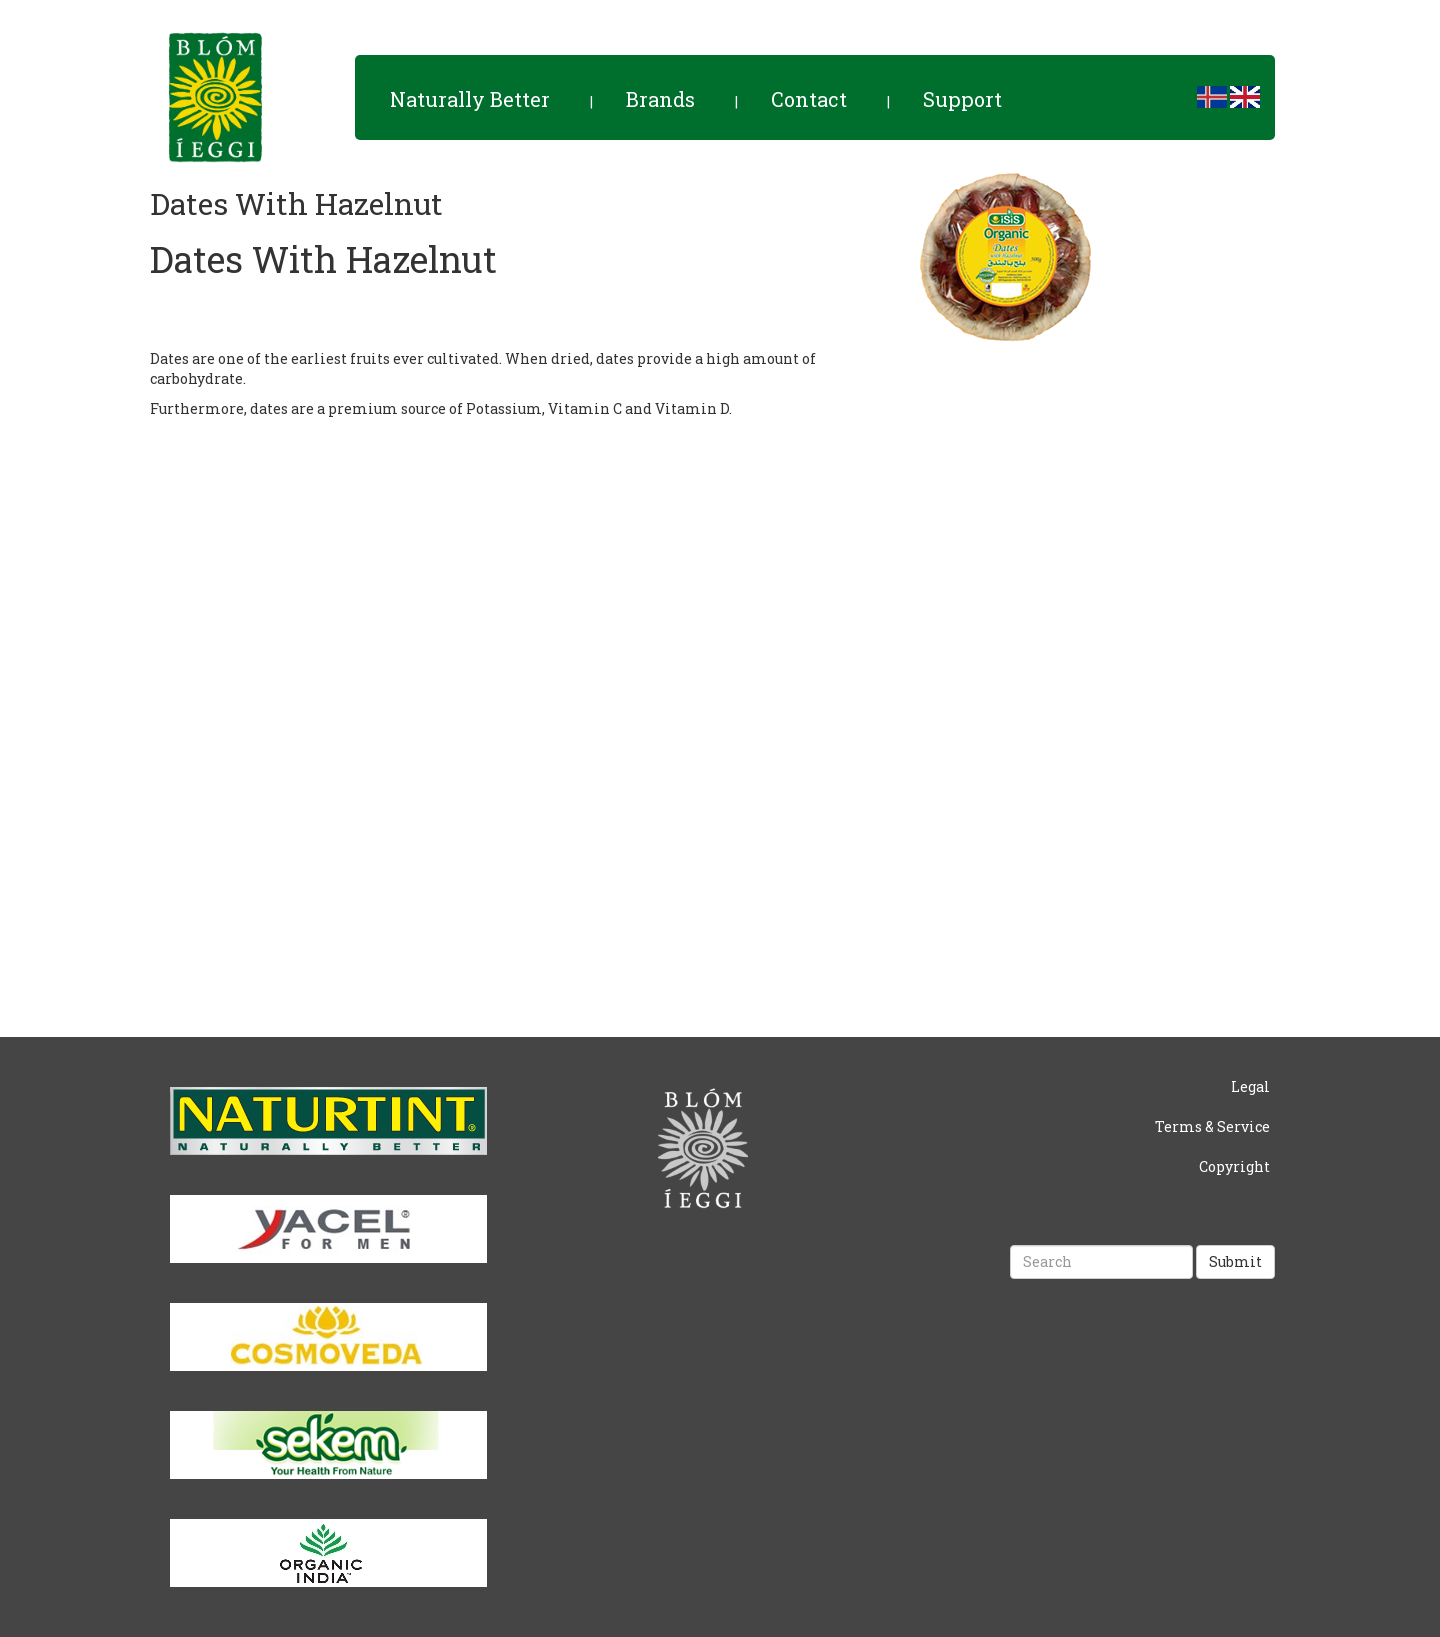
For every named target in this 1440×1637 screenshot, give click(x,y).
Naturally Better (470, 99)
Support (962, 99)
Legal (1250, 1086)
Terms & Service (1212, 1126)
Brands (660, 99)
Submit (1235, 1261)
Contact (809, 99)
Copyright (1234, 1166)
